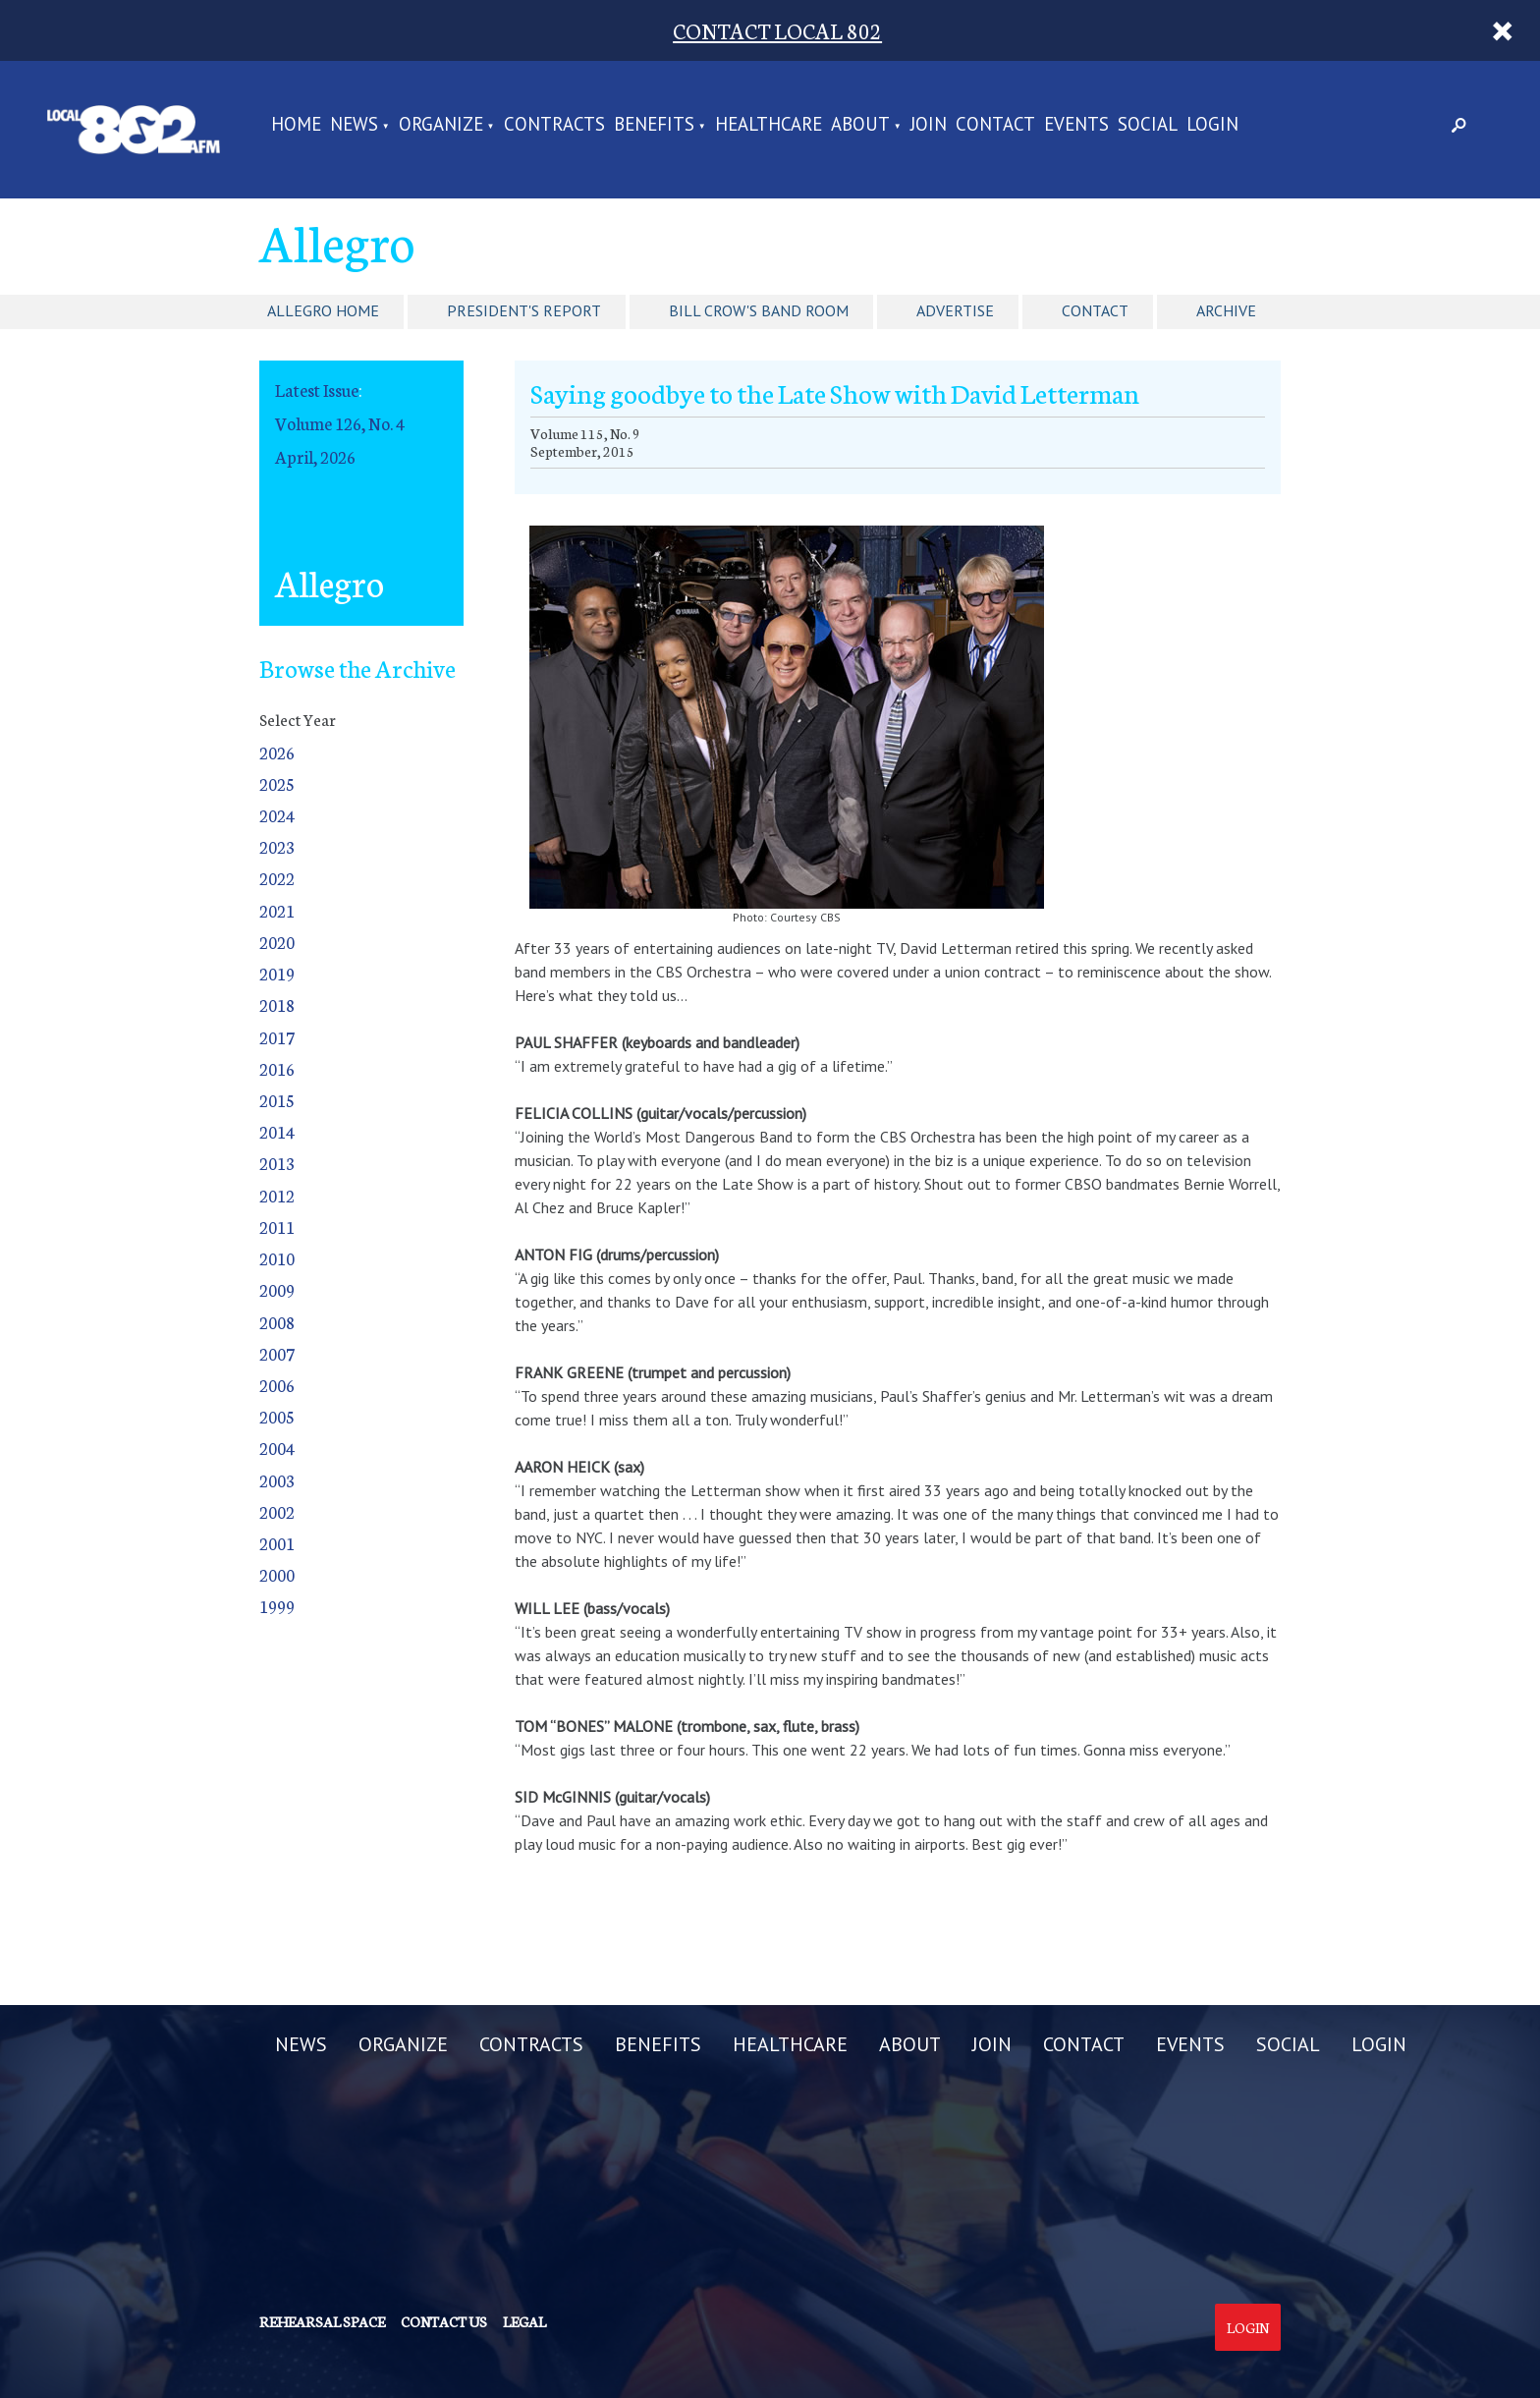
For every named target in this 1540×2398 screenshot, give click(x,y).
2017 (277, 1037)
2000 (277, 1574)
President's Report (524, 310)
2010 (277, 1258)
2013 (277, 1162)
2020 (277, 941)
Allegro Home (323, 310)
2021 (277, 910)
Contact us (444, 2321)
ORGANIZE (441, 125)
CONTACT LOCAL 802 (777, 30)
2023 (277, 846)
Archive (1226, 310)
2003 (277, 1480)
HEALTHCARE (768, 125)
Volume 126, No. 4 (340, 423)
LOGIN (1212, 125)
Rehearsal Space (322, 2321)
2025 (277, 783)
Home (296, 125)
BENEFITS (654, 125)
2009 (277, 1289)
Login (1248, 2327)
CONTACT (995, 125)
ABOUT (860, 125)
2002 (277, 1511)
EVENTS (1076, 125)
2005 (277, 1416)
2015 (277, 1099)
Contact (1095, 310)
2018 (277, 1004)
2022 (277, 877)
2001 (277, 1543)
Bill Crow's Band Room (759, 310)
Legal (524, 2321)
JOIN (928, 125)
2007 (277, 1353)
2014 (277, 1131)
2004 (277, 1447)
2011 (277, 1226)
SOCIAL (1148, 125)
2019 (277, 973)
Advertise (955, 310)
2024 (277, 815)
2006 (277, 1384)
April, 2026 (315, 456)
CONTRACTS (554, 125)
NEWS (354, 125)
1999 (277, 1605)
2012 (277, 1195)
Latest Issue (316, 389)
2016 (277, 1068)
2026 (277, 752)
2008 (277, 1322)
